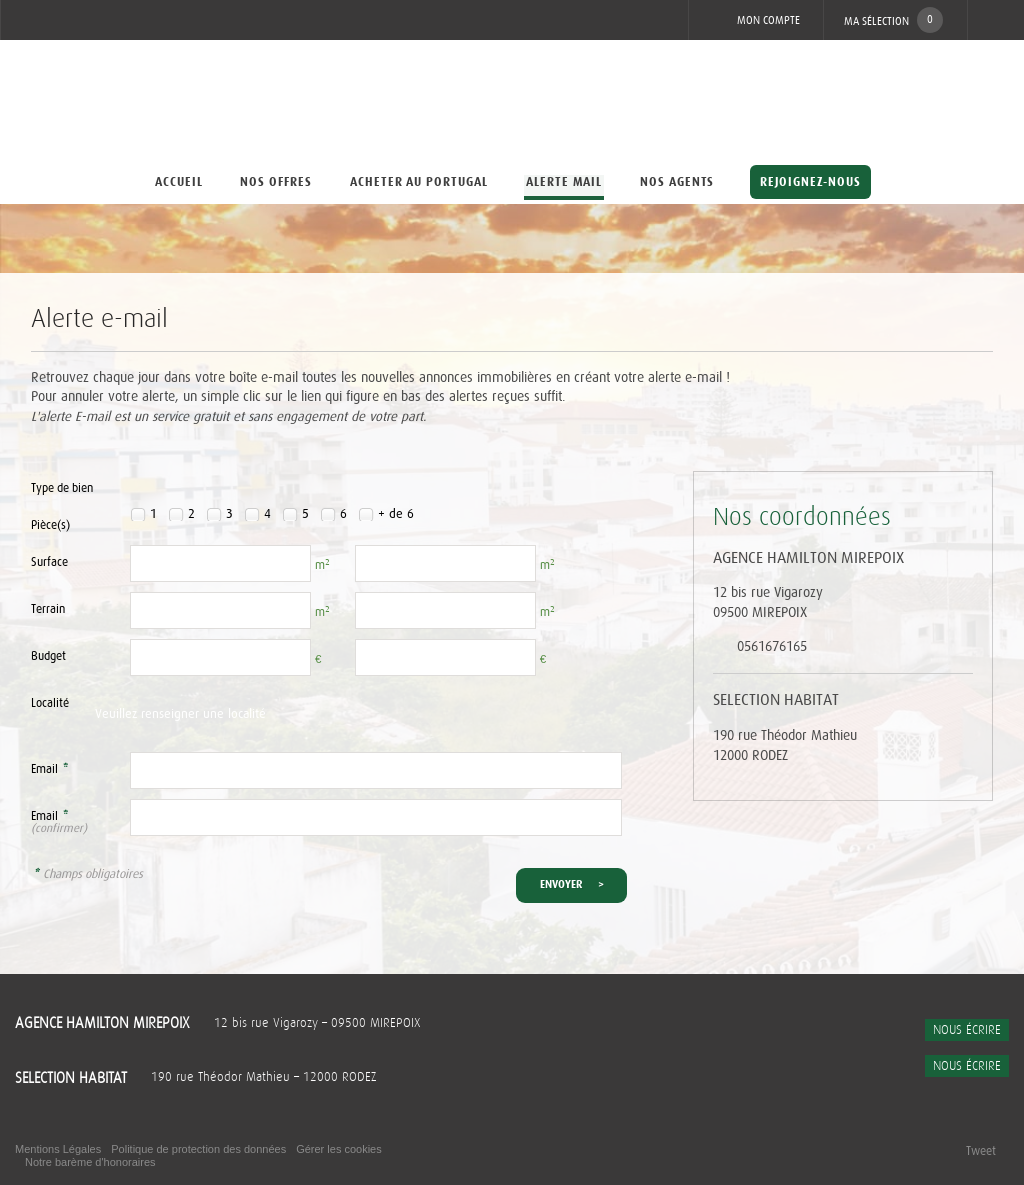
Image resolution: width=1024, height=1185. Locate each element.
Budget (48, 656)
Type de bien (62, 488)
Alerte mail (564, 182)
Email (49, 769)
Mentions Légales (58, 1149)
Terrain (48, 609)
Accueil (178, 182)
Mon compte (754, 19)
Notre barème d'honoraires (92, 1162)
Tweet (981, 1151)
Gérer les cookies (339, 1149)
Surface (49, 562)
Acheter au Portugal (419, 182)
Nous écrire (967, 1030)
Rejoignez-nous (810, 182)
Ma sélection (893, 20)
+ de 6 (396, 514)
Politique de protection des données (198, 1149)
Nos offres (276, 182)
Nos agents (678, 182)
